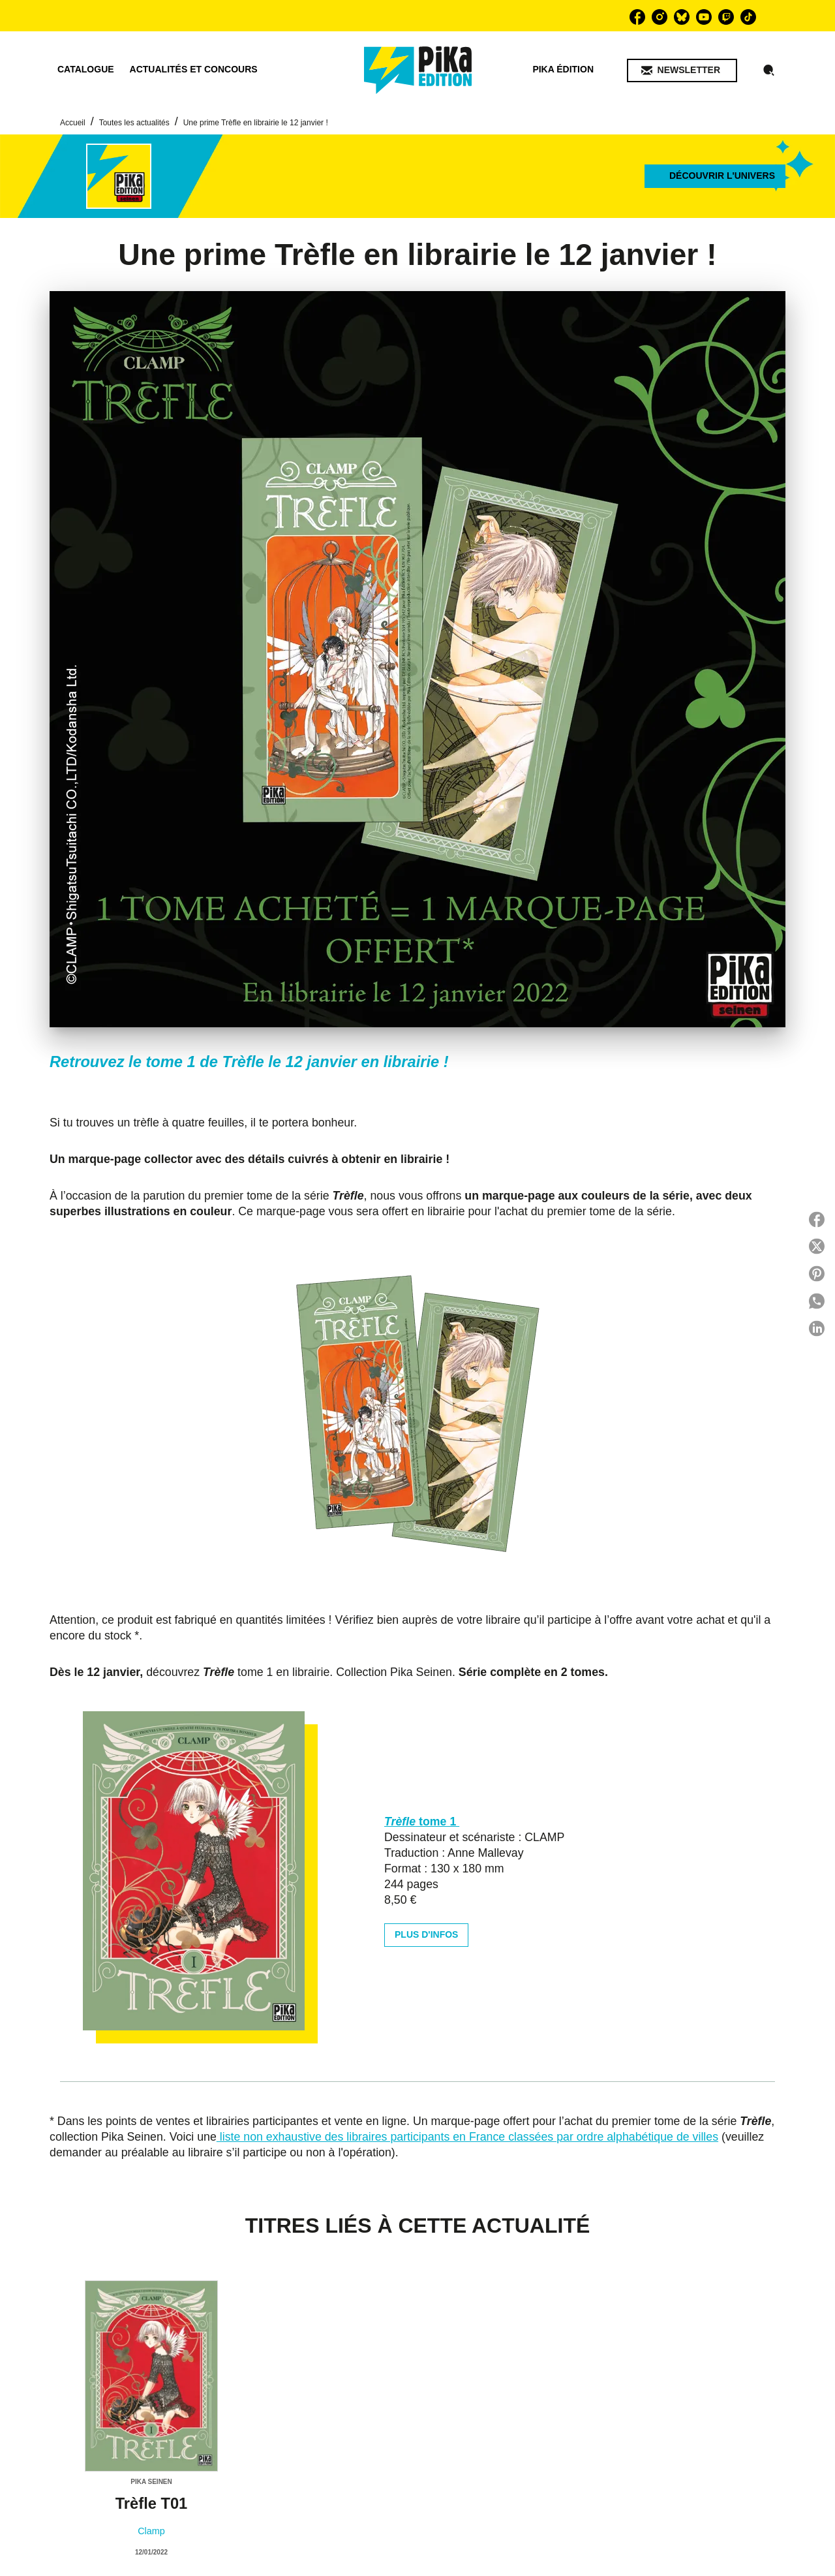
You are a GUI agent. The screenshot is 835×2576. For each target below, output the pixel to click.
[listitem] (637, 17)
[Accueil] (418, 70)
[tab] (86, 69)
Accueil (72, 122)
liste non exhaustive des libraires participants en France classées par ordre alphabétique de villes (467, 2136)
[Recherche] (769, 70)
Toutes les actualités (134, 122)
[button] (682, 70)
